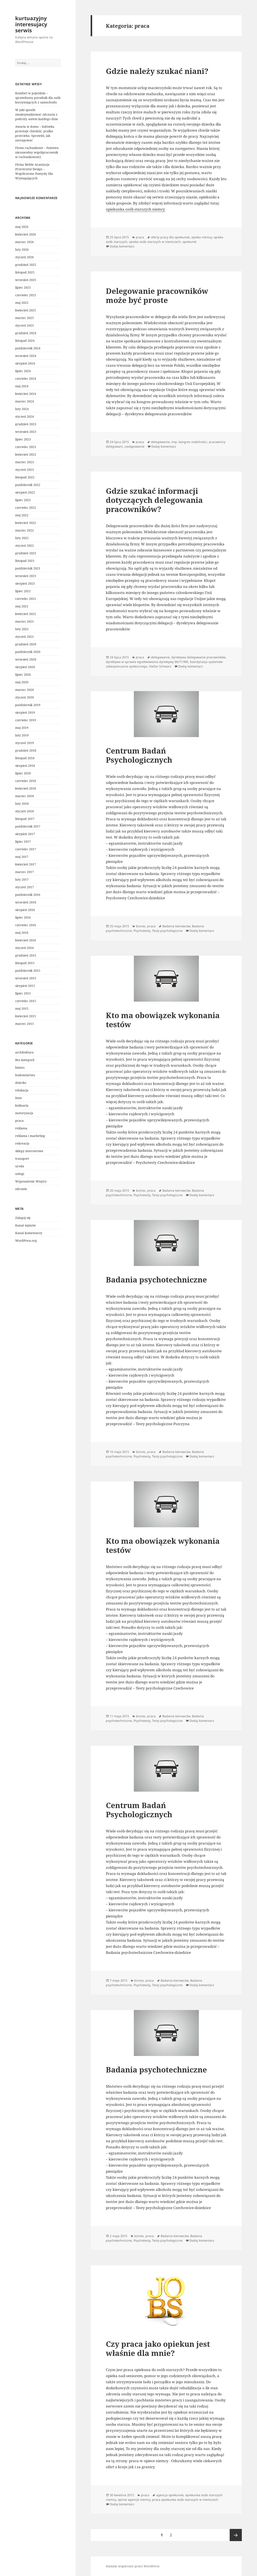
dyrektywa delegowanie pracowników (198, 657)
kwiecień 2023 (25, 454)
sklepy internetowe (29, 1151)
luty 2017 (22, 879)
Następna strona (236, 2535)
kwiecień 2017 (25, 864)
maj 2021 (21, 606)
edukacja (21, 1090)
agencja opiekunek (169, 2495)
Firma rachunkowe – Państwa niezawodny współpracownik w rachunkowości (37, 152)
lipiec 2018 (23, 773)
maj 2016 (21, 933)
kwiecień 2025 (25, 310)
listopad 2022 (24, 477)
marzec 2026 (24, 242)
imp (174, 442)
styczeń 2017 (24, 887)
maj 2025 (21, 303)
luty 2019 (22, 735)
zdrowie (21, 1189)
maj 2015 (21, 1008)
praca (19, 1121)
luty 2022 (22, 538)
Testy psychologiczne (167, 931)
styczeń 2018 (24, 811)
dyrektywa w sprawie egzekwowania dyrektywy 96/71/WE (147, 662)
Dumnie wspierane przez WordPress (132, 2566)
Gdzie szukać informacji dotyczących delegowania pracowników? (154, 500)
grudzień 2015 (25, 955)
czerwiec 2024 (25, 378)
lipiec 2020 (23, 674)
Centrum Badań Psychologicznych (139, 755)
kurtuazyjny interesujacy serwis (31, 24)
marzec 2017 (24, 872)
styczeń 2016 (24, 948)
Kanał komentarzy (28, 1233)
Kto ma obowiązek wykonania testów (163, 1019)
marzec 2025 (24, 318)
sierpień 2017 (25, 834)
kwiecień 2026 (25, 234)
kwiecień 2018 (25, 788)
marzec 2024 (24, 401)
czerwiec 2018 (25, 781)
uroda (19, 1166)
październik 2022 (27, 485)
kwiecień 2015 (25, 1016)
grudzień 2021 (25, 553)
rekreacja (22, 1143)
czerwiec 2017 (25, 849)
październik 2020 (27, 652)
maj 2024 (21, 386)
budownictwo (25, 1075)
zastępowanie (134, 446)
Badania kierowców (176, 926)
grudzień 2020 (25, 644)
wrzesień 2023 (25, 432)
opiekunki (189, 242)
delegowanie (160, 442)
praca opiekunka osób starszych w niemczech (185, 2499)
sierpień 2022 (25, 492)
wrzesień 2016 (25, 902)
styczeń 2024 (24, 416)
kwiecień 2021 (25, 614)
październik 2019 (27, 705)
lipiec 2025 (23, 287)
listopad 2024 (24, 341)
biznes (20, 1067)
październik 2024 (27, 348)
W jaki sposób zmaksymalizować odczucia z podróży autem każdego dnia (36, 114)
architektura (24, 1052)
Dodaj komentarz (122, 246)
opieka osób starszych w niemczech (155, 242)
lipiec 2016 (23, 917)
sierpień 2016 (25, 910)
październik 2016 (27, 895)
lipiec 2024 (23, 371)
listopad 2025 (24, 272)
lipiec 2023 (23, 439)
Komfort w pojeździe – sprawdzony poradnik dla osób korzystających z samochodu (38, 97)
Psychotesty (142, 931)
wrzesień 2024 (25, 356)
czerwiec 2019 (25, 720)
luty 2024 (22, 409)
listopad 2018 (24, 758)
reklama (21, 1128)
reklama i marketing (30, 1136)
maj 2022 (21, 515)
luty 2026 (22, 249)
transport (22, 1158)
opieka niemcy (201, 237)
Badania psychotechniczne (156, 1279)
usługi (19, 1174)
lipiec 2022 (23, 500)
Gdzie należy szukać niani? (157, 71)
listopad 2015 (24, 963)
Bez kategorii (24, 1060)
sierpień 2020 (25, 667)
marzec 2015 (24, 1024)
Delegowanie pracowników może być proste (157, 295)
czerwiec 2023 (25, 447)
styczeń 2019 (24, 743)
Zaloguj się (23, 1218)
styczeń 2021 (24, 637)
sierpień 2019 (25, 712)
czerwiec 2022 (25, 507)
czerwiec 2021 (25, 599)
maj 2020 (21, 682)
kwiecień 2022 (25, 523)
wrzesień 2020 (25, 659)
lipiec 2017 (23, 841)
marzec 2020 (24, 690)
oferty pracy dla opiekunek (170, 237)
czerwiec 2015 (25, 1001)
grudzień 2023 (25, 424)
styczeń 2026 (24, 257)
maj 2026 (21, 227)
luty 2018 (22, 803)
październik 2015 (27, 970)
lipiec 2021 (23, 591)
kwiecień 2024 (25, 394)
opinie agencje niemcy (134, 2499)
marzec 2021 (24, 621)
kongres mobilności (193, 442)
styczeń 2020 (24, 697)
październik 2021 (27, 568)
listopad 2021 (24, 561)
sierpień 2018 (25, 766)
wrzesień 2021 (25, 576)
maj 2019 (21, 728)
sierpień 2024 (25, 363)
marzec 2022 (24, 530)
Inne (18, 1098)
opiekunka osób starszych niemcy (135, 209)
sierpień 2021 (25, 583)
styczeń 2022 (24, 545)
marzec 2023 (24, 462)
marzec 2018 (24, 796)
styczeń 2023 (24, 470)
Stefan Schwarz (160, 666)
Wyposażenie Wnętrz (31, 1181)
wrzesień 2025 (25, 280)
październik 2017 (27, 826)
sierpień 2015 (25, 986)
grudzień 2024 (25, 333)
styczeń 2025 (24, 325)
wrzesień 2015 (25, 978)
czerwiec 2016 (25, 925)
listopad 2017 (24, 819)
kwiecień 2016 (25, 940)
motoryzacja (24, 1113)
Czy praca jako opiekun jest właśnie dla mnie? (158, 2348)
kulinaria (21, 1105)
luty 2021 (22, 629)
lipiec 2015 (23, 993)
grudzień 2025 (25, 265)
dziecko (20, 1083)
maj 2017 (21, 857)
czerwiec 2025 (25, 295)
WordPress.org (26, 1240)
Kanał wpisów (25, 1225)
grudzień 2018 (25, 750)
